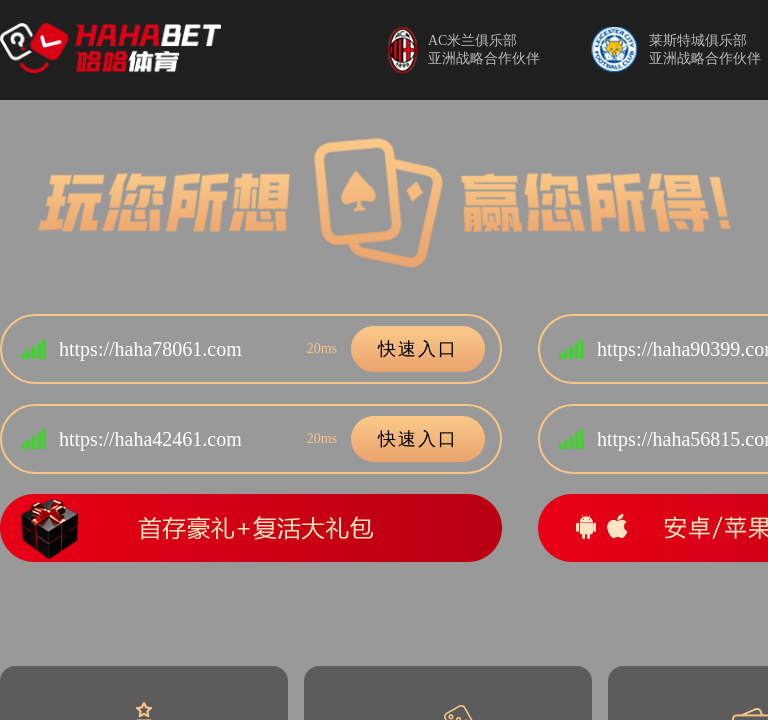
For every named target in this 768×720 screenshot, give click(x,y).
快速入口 (418, 349)
